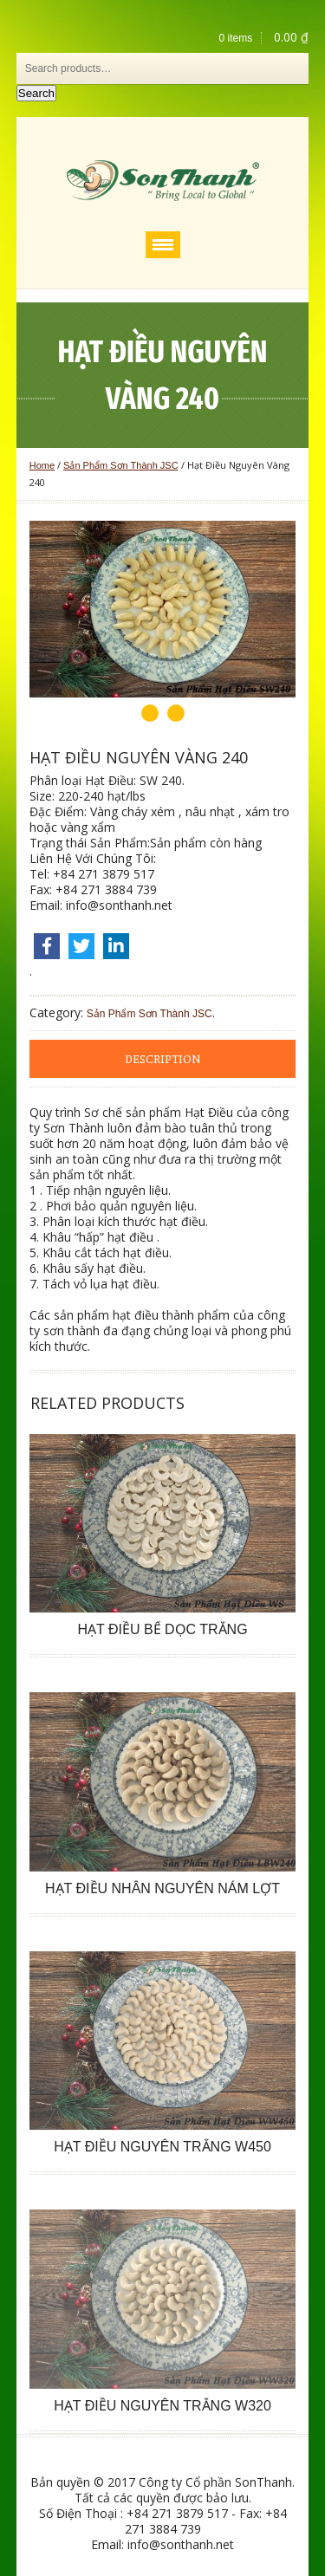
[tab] (162, 1059)
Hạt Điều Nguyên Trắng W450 (162, 2146)
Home (42, 465)
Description (162, 1060)
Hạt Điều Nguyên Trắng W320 (162, 2405)
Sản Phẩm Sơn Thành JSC (121, 465)
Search (36, 93)
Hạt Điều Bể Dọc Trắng (162, 1629)
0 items (236, 38)
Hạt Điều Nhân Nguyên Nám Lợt (162, 1888)
